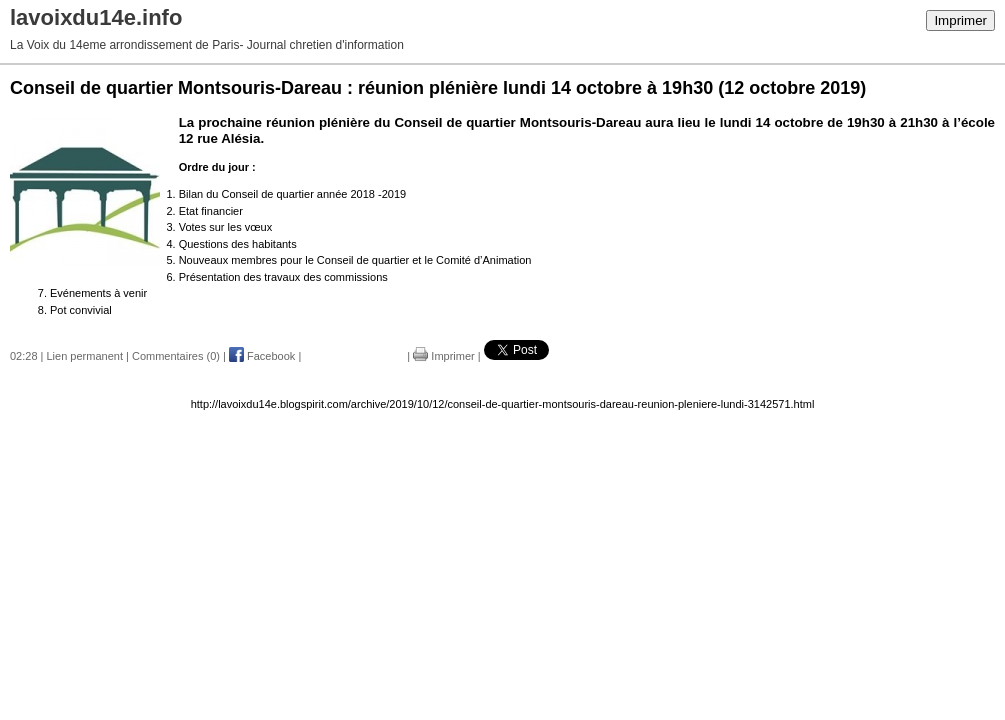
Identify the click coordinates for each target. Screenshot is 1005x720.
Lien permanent (85, 356)
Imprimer (960, 20)
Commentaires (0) (176, 356)
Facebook (262, 356)
